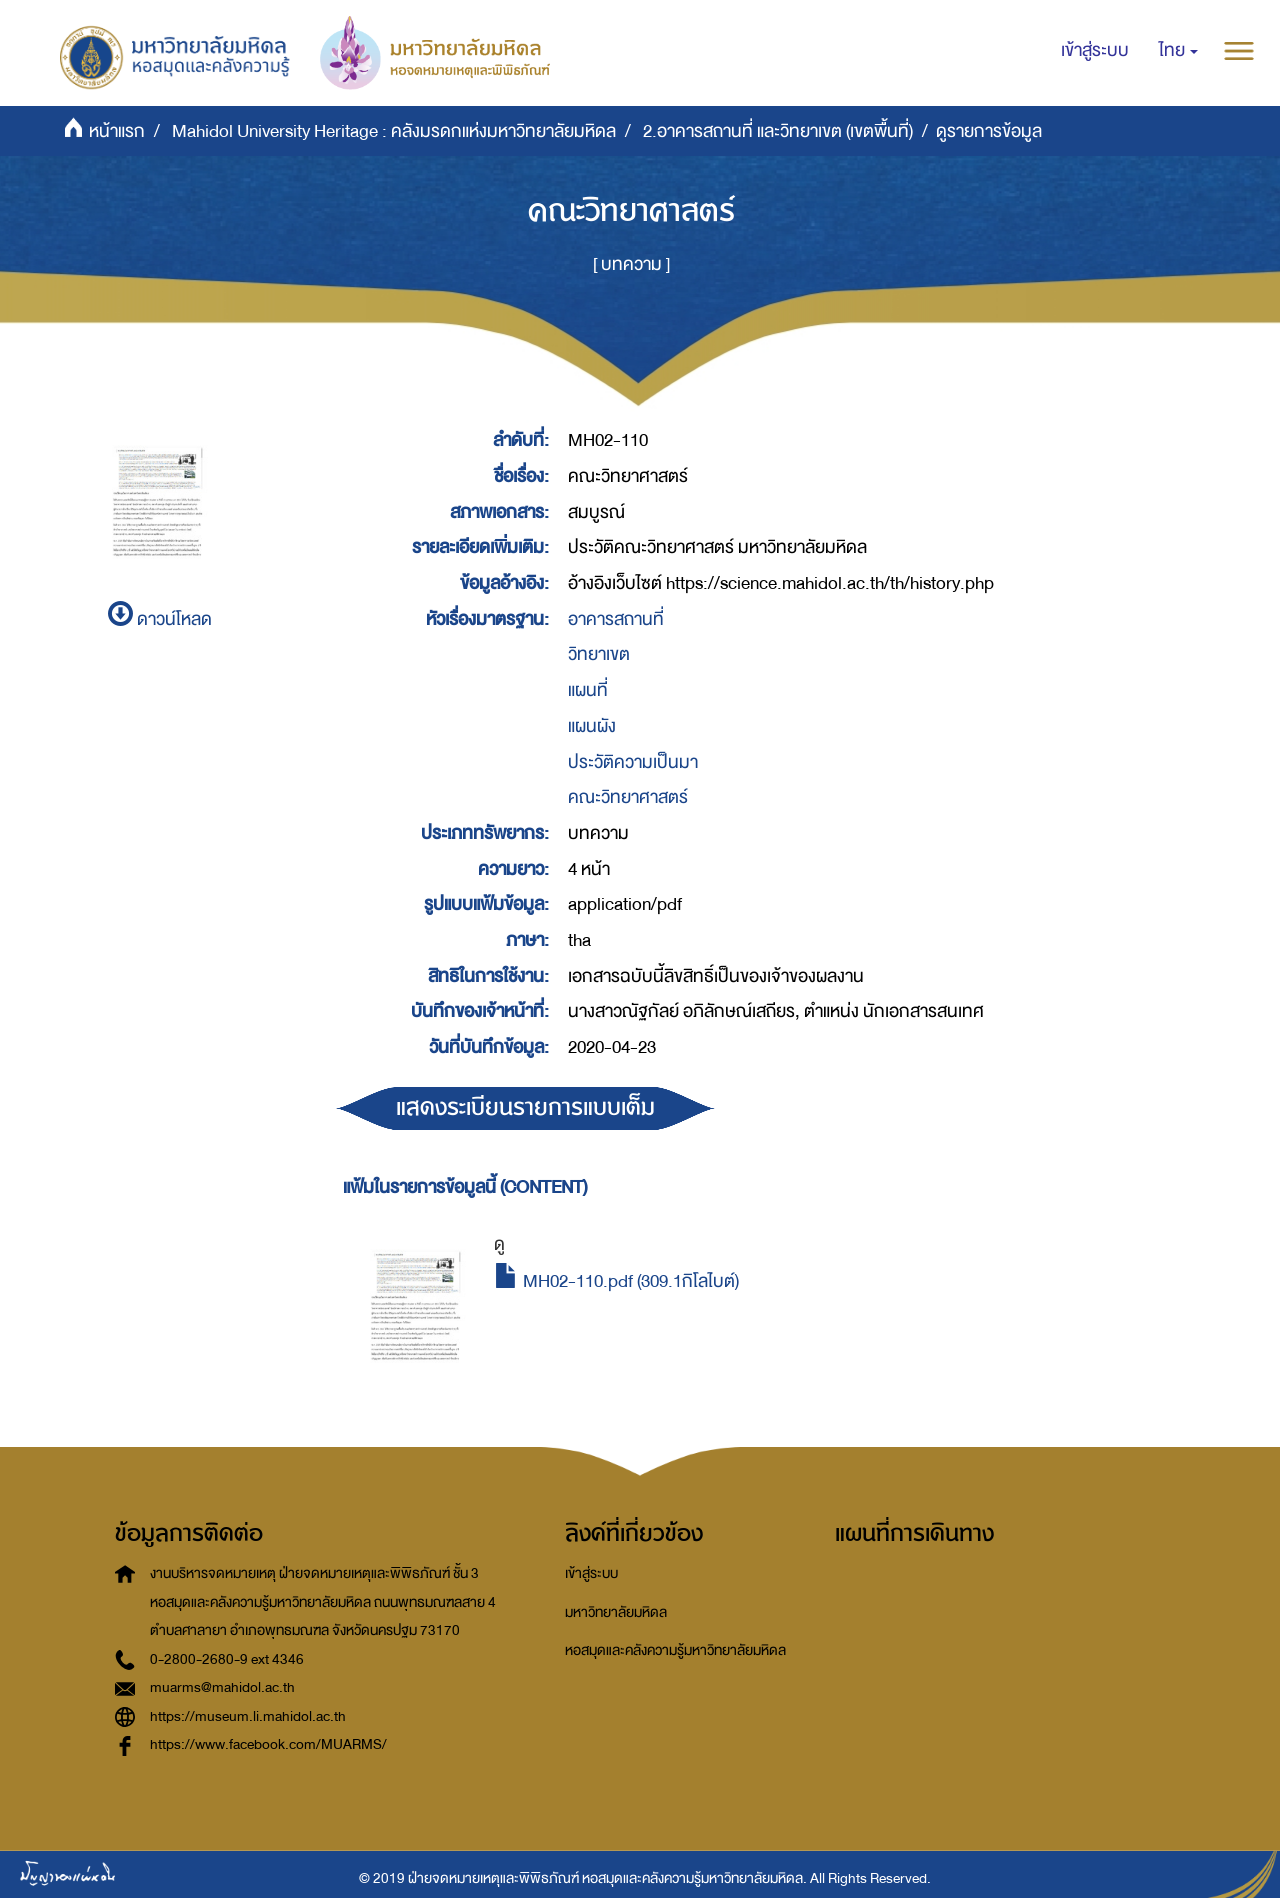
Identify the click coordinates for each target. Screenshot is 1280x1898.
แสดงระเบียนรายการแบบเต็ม (525, 1107)
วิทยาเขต (599, 654)
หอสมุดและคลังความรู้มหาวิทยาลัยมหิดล (675, 1650)
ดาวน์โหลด (160, 619)
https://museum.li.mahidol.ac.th (248, 1716)
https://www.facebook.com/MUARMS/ (268, 1744)
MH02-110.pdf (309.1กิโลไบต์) (616, 1281)
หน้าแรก (117, 131)
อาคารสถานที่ (616, 619)
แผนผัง (592, 726)
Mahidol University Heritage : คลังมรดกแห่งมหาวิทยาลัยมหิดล (394, 131)
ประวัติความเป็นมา (633, 762)
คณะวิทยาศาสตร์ (628, 797)
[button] (1178, 51)
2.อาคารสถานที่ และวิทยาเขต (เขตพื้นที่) (778, 131)
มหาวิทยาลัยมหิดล (616, 1612)
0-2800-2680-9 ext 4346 (227, 1659)
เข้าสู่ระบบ (591, 1573)
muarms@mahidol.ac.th (222, 1687)
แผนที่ (588, 690)
